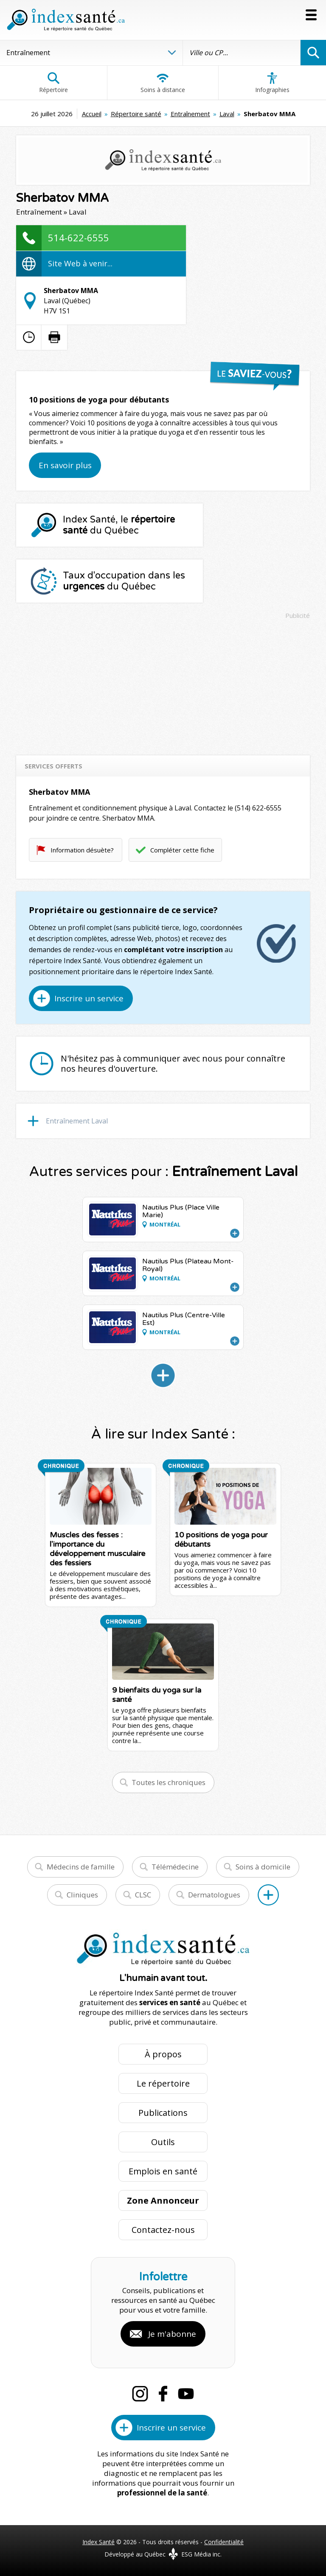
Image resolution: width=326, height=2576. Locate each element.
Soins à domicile (263, 1867)
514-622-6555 (78, 237)
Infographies (272, 83)
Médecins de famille (81, 1867)
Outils (163, 2142)
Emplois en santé (163, 2171)
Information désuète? (82, 850)
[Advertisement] (163, 683)
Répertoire (53, 83)
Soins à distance (163, 83)
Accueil (91, 113)
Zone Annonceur (163, 2200)
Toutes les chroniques (168, 1782)
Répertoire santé (136, 113)
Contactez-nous (163, 2229)
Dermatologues (214, 1895)
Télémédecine (175, 1867)
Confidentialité (224, 2542)
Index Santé (98, 2542)
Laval (226, 113)
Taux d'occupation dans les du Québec (124, 581)
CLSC (143, 1895)
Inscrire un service (89, 998)
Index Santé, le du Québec (119, 525)
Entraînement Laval (77, 1121)
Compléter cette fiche (182, 850)
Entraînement (190, 113)
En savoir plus (65, 465)
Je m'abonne (172, 2333)
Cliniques (82, 1895)
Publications (163, 2112)
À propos (163, 2054)
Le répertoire (163, 2083)
